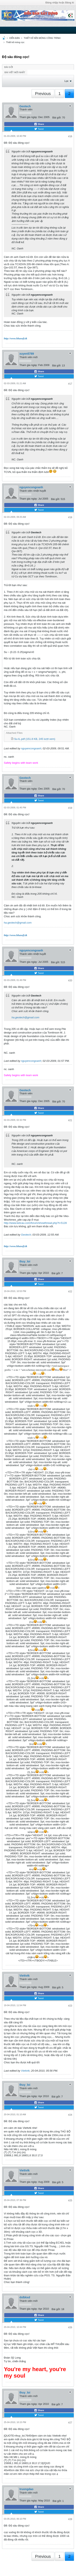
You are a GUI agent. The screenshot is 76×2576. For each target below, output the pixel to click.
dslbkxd (24, 2297)
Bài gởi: (56, 117)
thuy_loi (24, 1261)
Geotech (25, 106)
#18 (70, 517)
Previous (43, 93)
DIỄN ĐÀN (14, 38)
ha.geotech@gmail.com (18, 922)
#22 (70, 1291)
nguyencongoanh (31, 487)
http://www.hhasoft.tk (15, 338)
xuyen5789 (26, 353)
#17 (70, 383)
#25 (70, 2200)
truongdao (26, 2489)
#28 (70, 2519)
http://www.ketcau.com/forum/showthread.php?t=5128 (35, 1222)
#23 (70, 2005)
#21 (70, 1120)
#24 (70, 2114)
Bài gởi (8, 67)
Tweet (39, 129)
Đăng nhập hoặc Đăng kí (59, 2)
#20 (70, 980)
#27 (70, 2422)
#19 (70, 808)
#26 (70, 2327)
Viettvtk (24, 1975)
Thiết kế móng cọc (15, 42)
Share (39, 124)
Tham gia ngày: (28, 117)
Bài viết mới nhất (14, 72)
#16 (70, 136)
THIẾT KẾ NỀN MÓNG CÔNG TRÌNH (42, 38)
